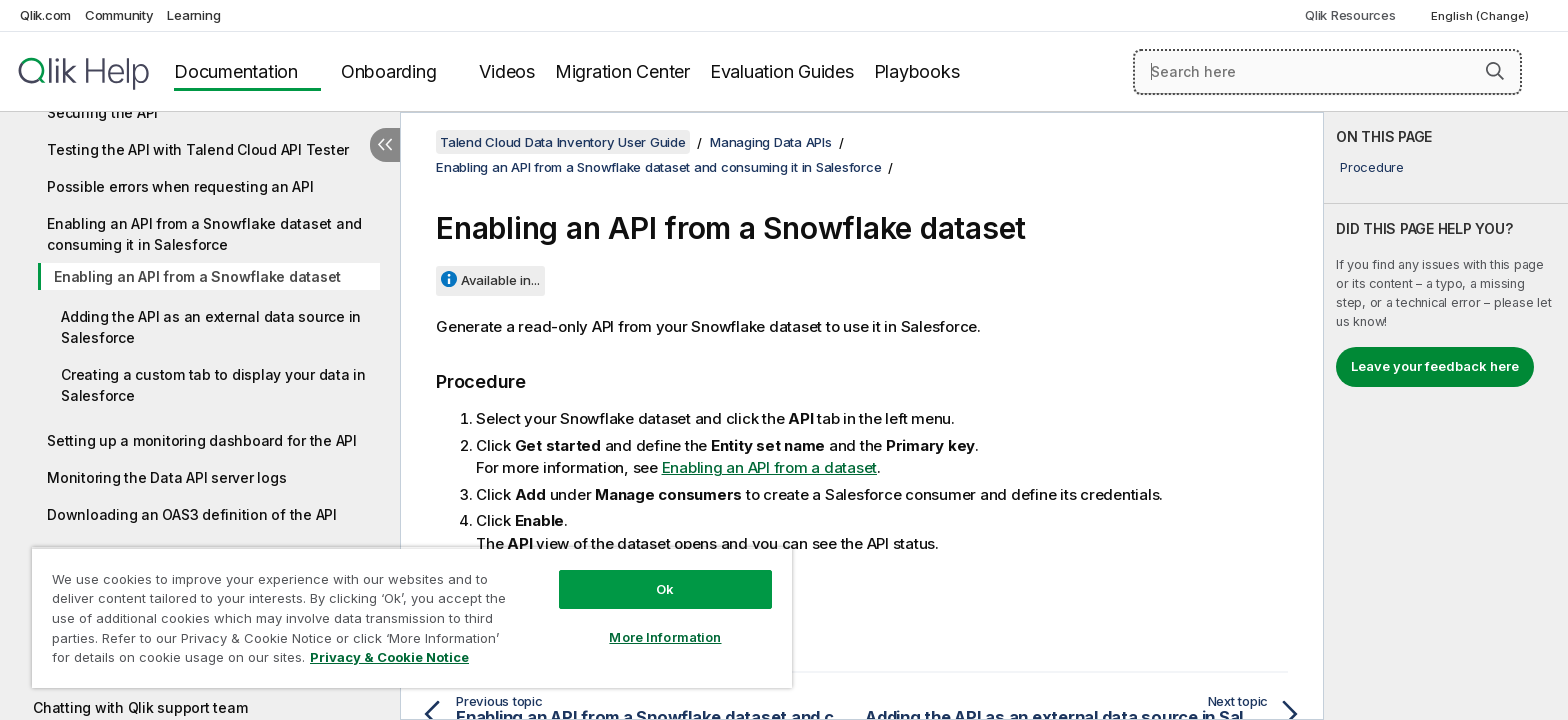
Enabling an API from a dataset (770, 467)
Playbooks (917, 71)
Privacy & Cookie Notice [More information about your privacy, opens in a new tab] (389, 657)
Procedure (1372, 167)
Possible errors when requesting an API (180, 186)
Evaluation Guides (782, 71)
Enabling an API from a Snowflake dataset (197, 276)
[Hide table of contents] (385, 145)
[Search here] (1327, 72)
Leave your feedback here (1435, 366)
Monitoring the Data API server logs (166, 477)
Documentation (236, 71)
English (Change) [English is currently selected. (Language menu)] (1481, 16)
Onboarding (389, 71)
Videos (507, 71)
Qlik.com (45, 15)
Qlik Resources (1350, 15)
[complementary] (1446, 416)
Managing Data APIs (771, 142)
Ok (665, 589)
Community (119, 15)
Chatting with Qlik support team (140, 707)
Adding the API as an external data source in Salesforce (211, 327)
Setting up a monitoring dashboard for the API (202, 440)
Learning (193, 15)
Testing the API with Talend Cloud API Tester (198, 149)
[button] (1495, 71)
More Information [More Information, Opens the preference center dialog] (665, 637)
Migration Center (622, 71)
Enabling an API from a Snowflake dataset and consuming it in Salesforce (204, 234)
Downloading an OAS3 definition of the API (192, 514)
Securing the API (102, 112)
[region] (412, 617)
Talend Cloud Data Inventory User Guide (563, 142)
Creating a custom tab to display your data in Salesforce (213, 385)
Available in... (500, 280)
